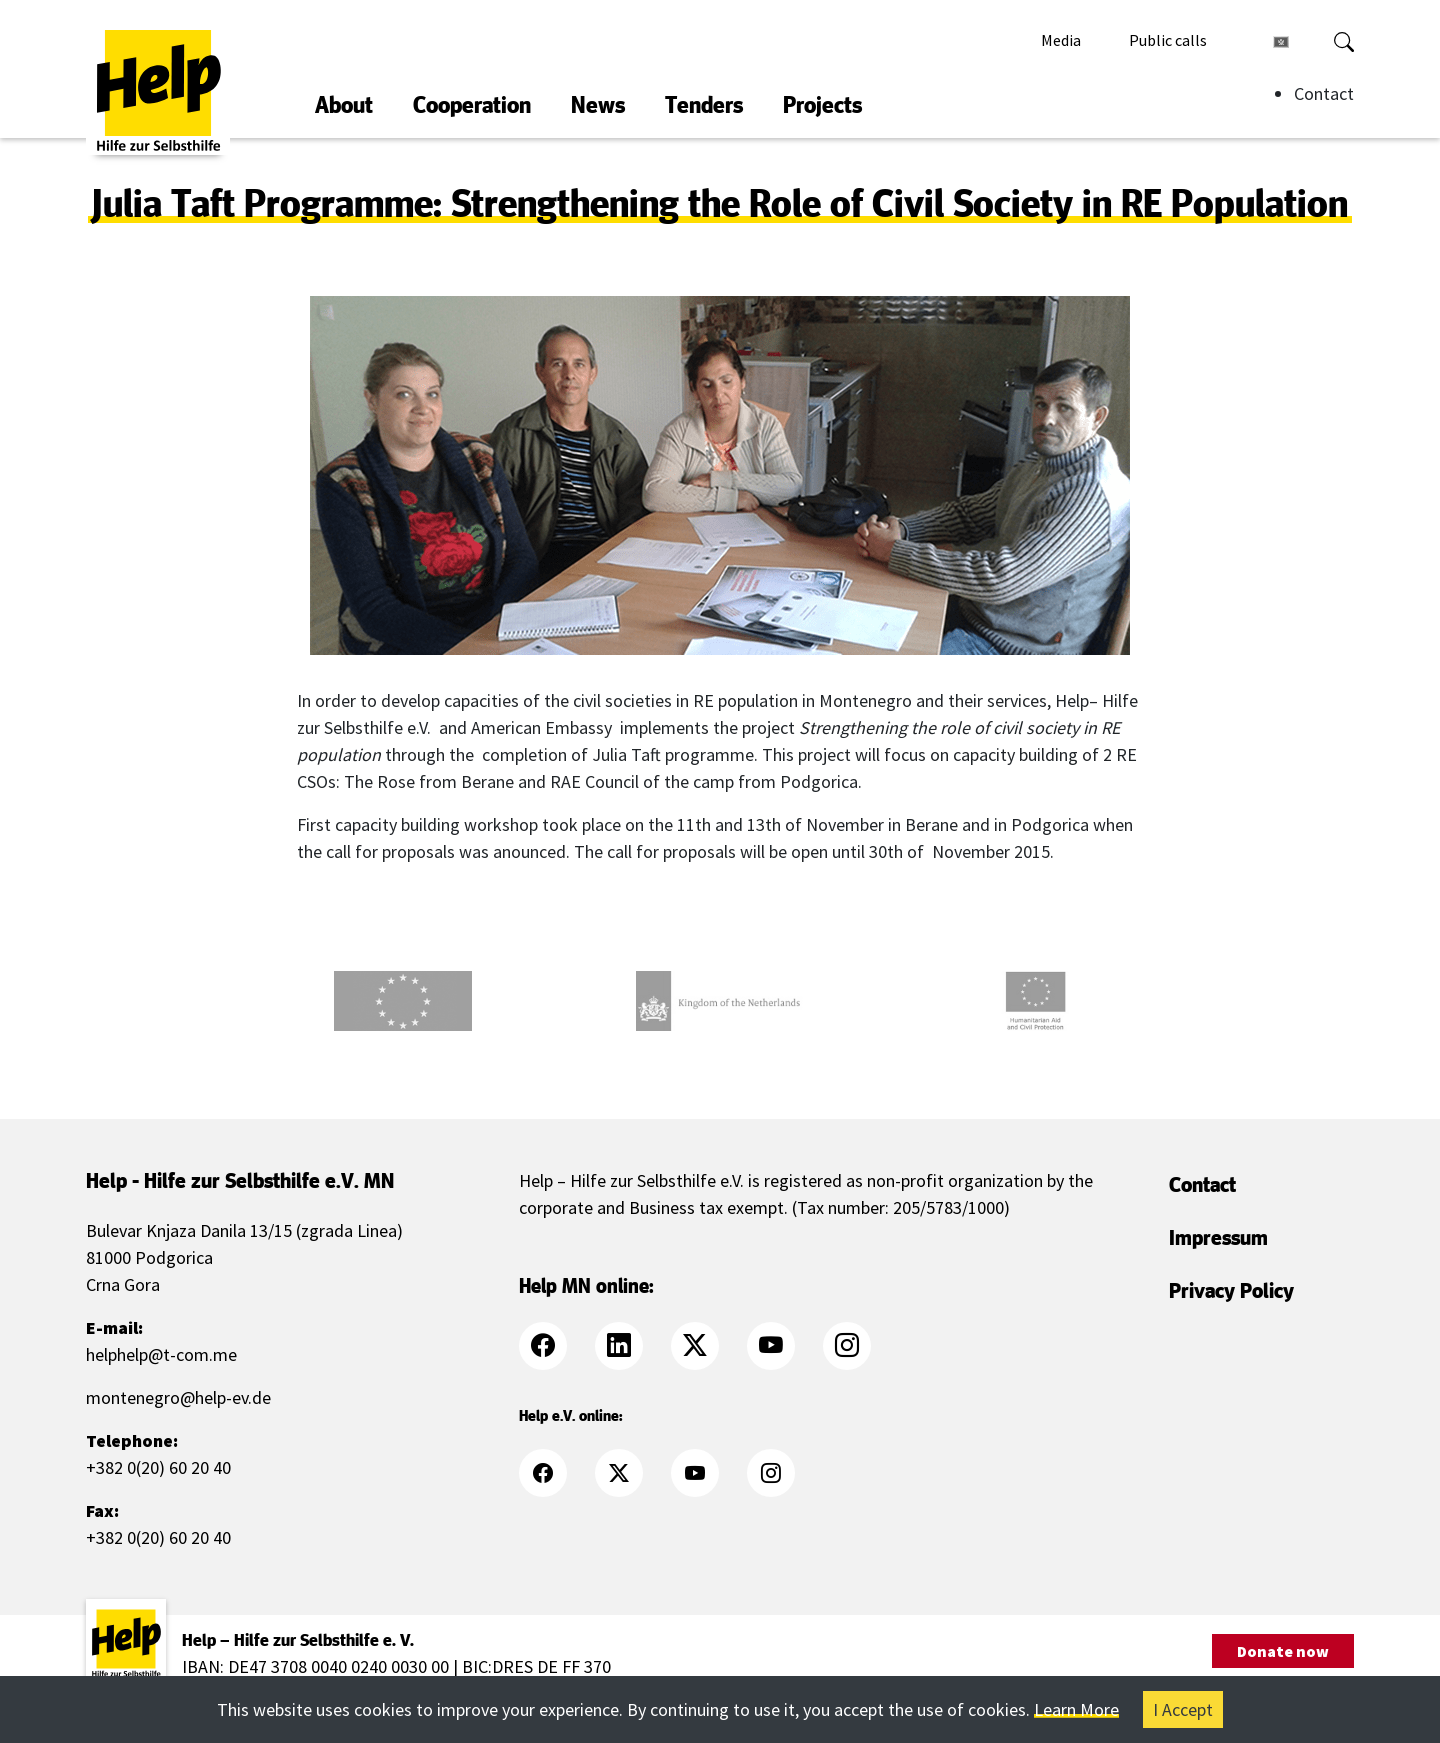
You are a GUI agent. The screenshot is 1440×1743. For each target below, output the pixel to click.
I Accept (1183, 1709)
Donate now (1283, 1651)
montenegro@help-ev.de (178, 1397)
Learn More (1076, 1709)
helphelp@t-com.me (161, 1354)
